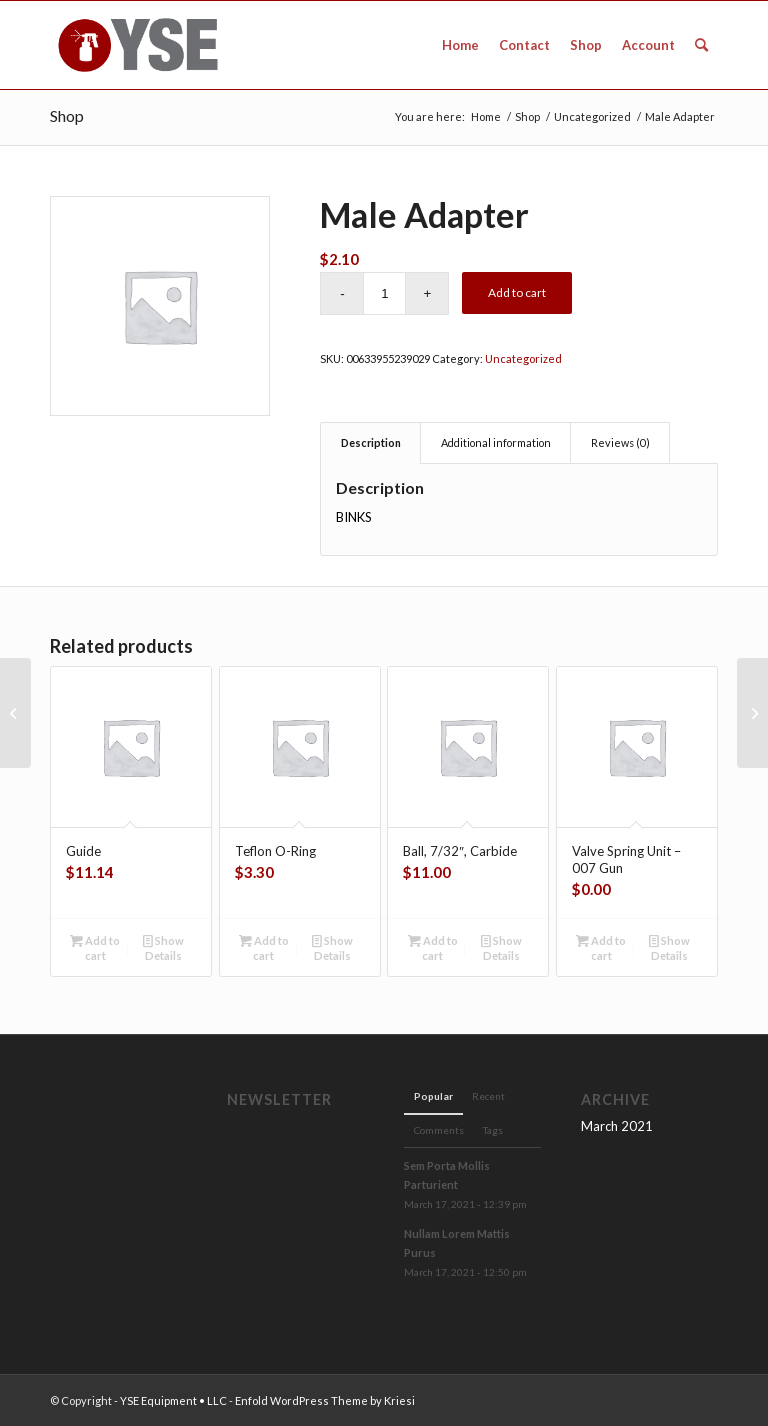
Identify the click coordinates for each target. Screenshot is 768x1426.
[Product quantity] (384, 293)
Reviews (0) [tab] (620, 442)
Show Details (163, 947)
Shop (67, 115)
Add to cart (517, 292)
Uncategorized (523, 358)
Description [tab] (371, 442)
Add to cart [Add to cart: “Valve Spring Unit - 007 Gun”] (601, 947)
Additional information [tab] (496, 442)
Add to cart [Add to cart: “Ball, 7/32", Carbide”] (433, 947)
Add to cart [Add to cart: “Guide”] (95, 947)
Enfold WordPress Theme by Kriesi (325, 1400)
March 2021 (617, 1126)
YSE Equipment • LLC (173, 1400)
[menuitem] (460, 45)
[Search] (701, 45)
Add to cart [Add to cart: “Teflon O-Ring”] (264, 947)
